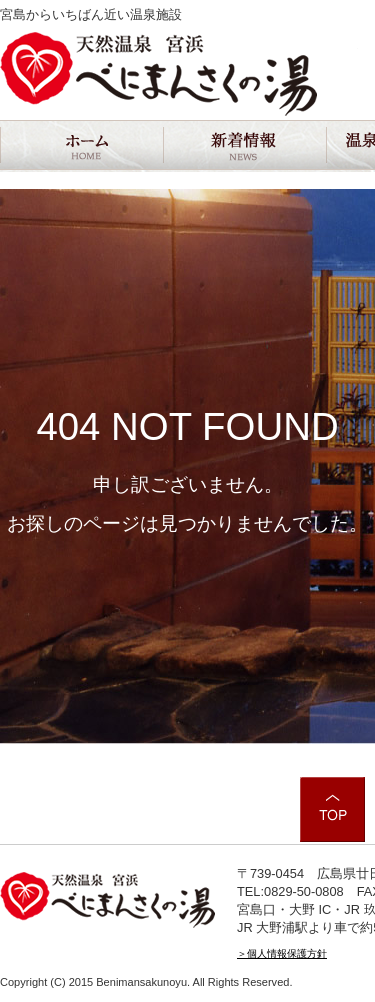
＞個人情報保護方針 (282, 953)
